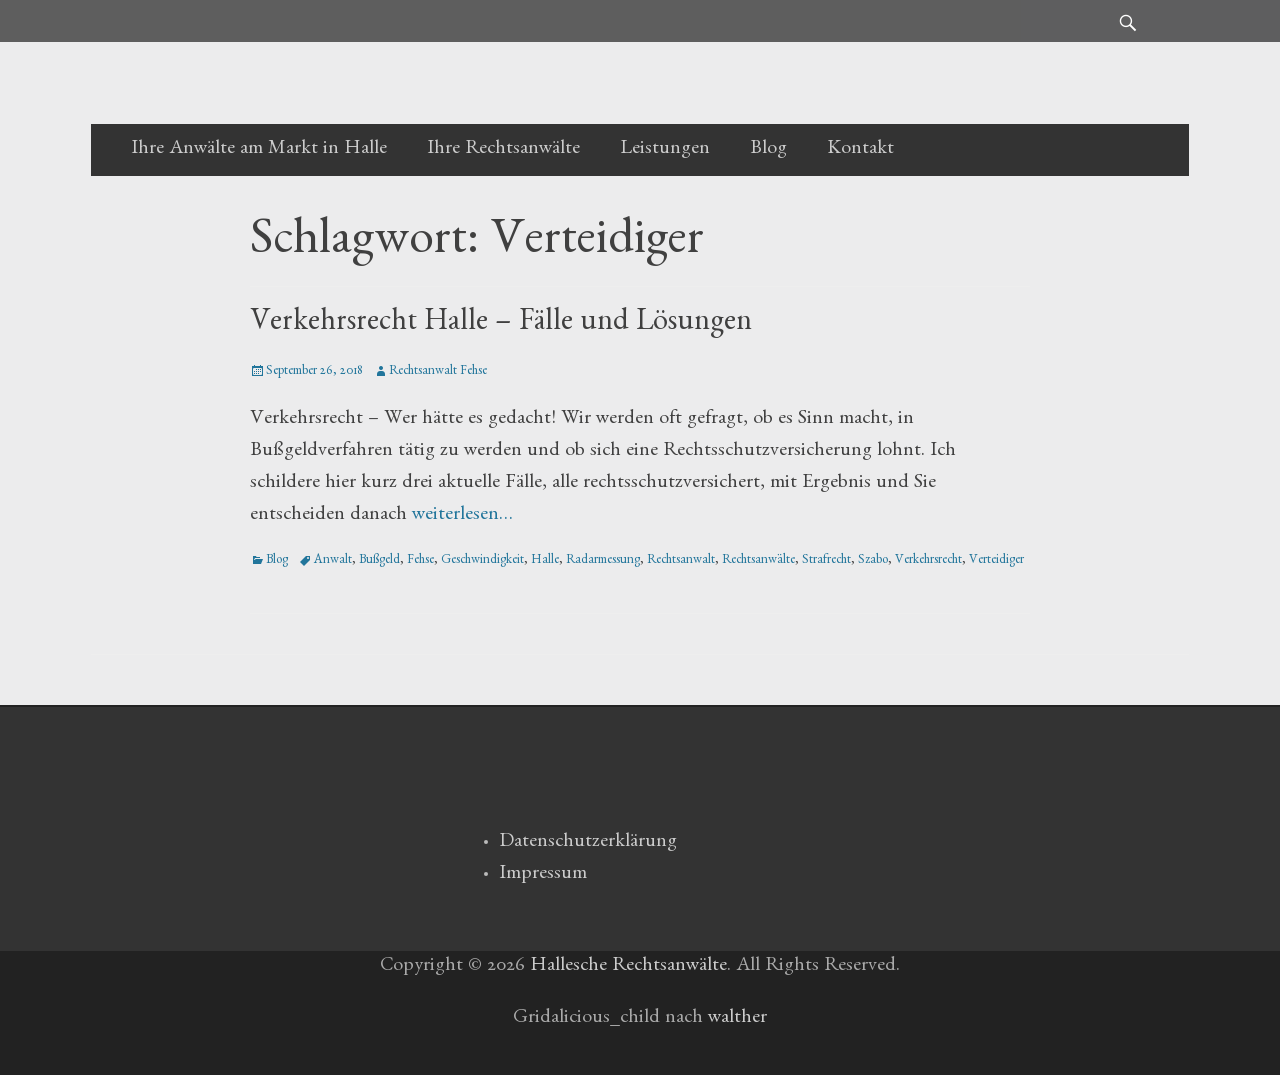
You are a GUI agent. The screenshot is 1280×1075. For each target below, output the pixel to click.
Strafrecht (826, 561)
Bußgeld (379, 561)
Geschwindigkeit (482, 561)
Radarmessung (603, 561)
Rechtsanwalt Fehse (438, 372)
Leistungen (665, 150)
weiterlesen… (462, 516)
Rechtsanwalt (681, 561)
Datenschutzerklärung (588, 843)
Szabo (873, 561)
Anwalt (333, 561)
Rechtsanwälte (758, 561)
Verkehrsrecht (928, 561)
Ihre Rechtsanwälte (503, 150)
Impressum (543, 875)
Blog (768, 150)
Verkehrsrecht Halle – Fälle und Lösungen (501, 325)
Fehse (420, 561)
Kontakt (860, 150)
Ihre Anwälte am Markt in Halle (259, 150)
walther (737, 1019)
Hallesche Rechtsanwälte (628, 967)
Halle (545, 561)
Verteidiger (996, 561)
